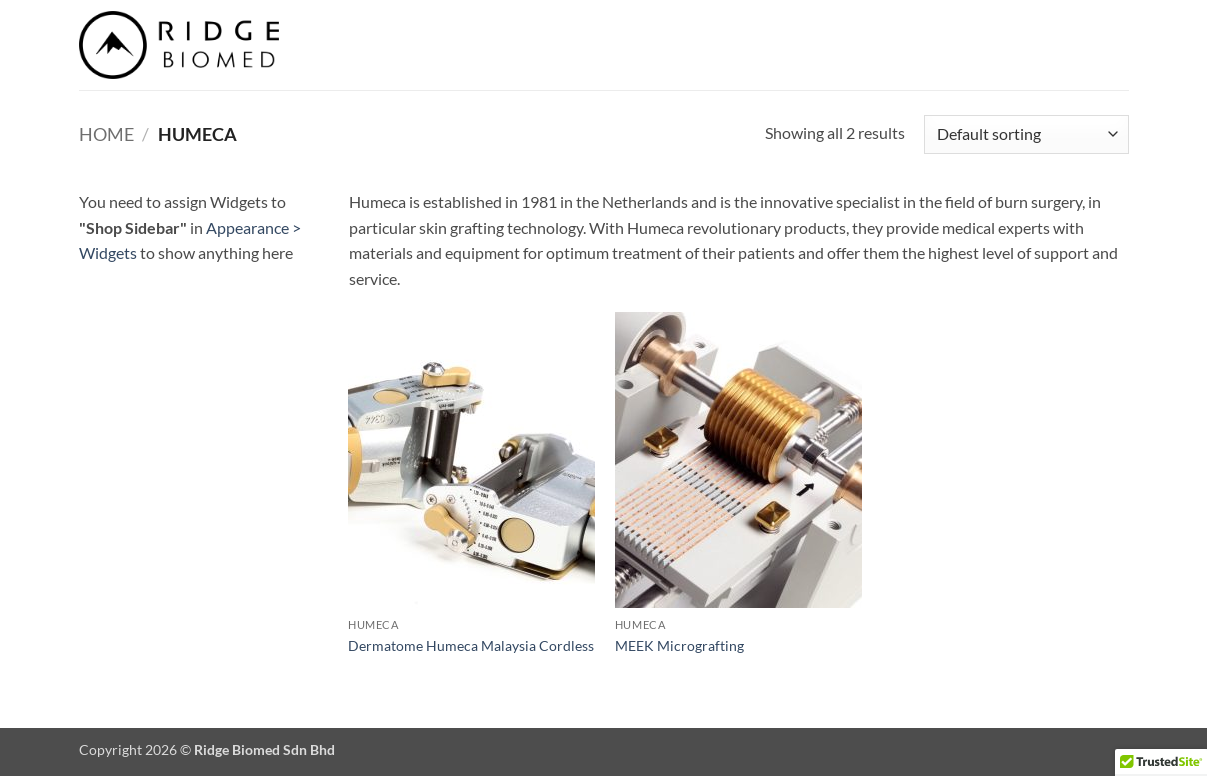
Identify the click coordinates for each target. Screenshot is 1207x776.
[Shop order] (1026, 134)
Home (106, 134)
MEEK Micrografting (679, 645)
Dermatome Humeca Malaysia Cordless (471, 645)
